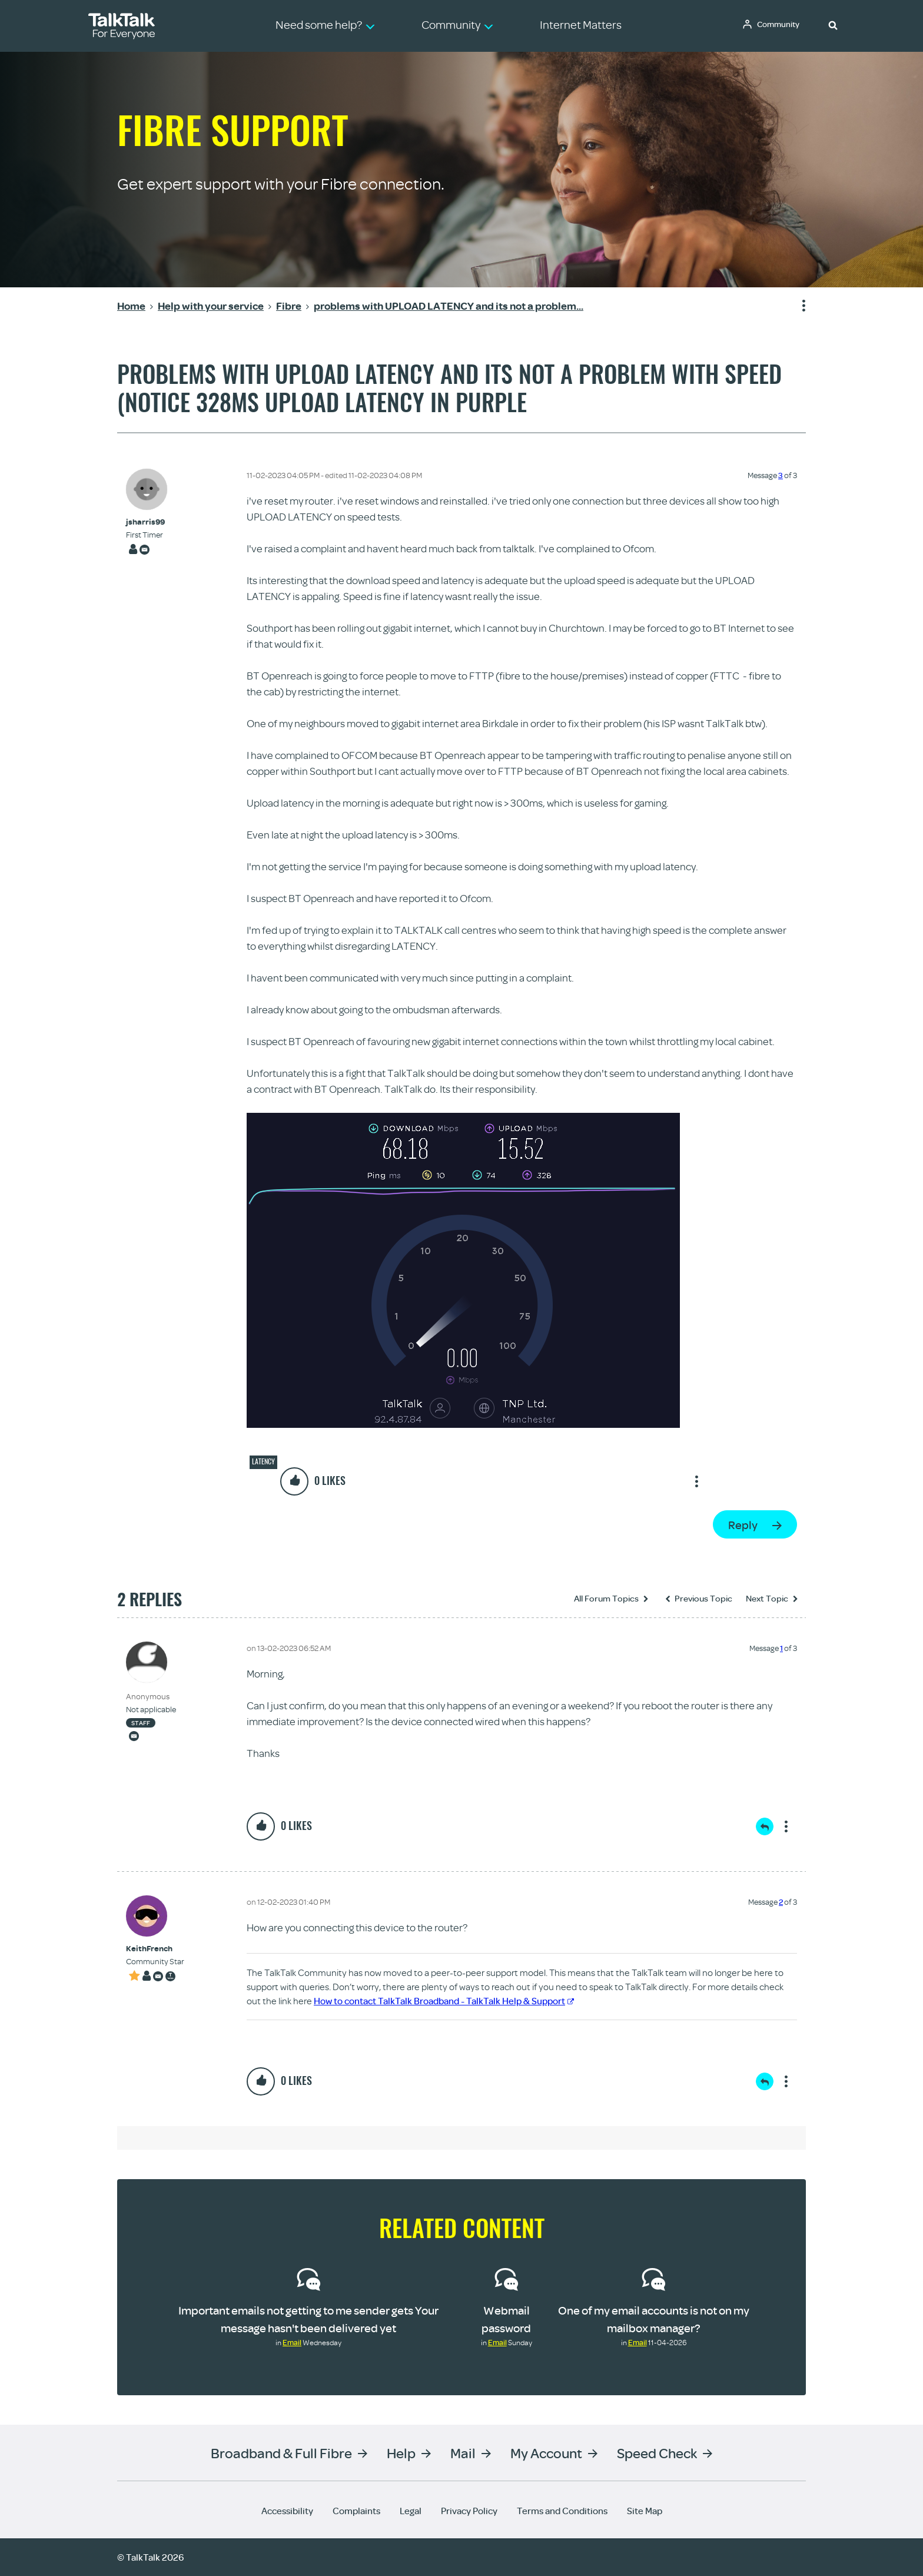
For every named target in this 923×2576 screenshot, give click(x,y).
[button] (833, 25)
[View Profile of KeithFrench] (155, 1948)
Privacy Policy (469, 2511)
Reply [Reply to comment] (764, 1826)
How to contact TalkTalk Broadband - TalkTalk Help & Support (444, 2001)
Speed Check (657, 2453)
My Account (546, 2453)
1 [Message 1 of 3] (781, 1648)
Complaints (356, 2511)
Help (401, 2453)
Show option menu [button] (796, 306)
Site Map (644, 2511)
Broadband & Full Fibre (281, 2453)
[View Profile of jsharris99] (145, 522)
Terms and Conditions (562, 2511)
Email (292, 2342)
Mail (463, 2453)
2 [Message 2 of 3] (781, 1902)
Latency (263, 1461)
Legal (410, 2511)
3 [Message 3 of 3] (780, 475)
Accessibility (287, 2511)
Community (780, 25)
